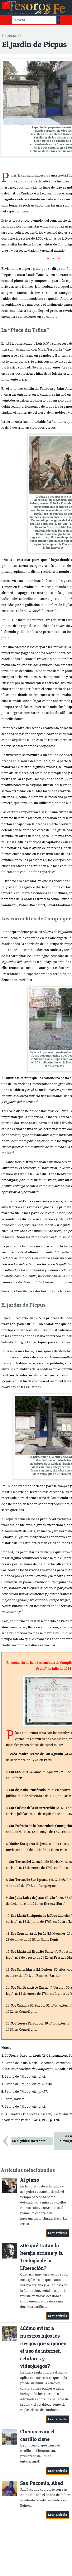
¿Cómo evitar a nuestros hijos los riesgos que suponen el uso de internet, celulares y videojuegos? (43, 2347)
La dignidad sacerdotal (29, 2141)
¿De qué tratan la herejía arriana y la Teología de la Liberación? (41, 2256)
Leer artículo (57, 2233)
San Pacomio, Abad (41, 2483)
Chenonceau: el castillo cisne (37, 2435)
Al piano (29, 2180)
